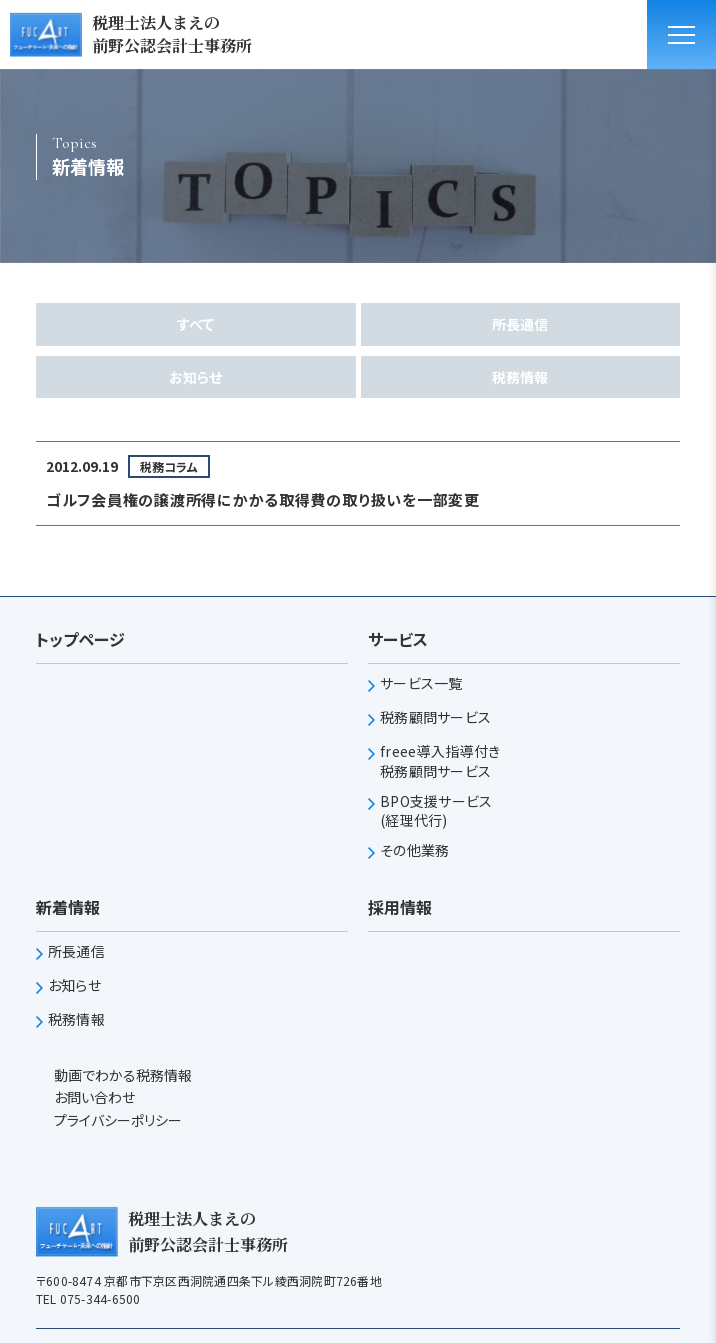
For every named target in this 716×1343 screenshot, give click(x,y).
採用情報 (400, 907)
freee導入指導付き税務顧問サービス (440, 761)
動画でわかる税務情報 (121, 1075)
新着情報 (68, 907)
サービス (398, 639)
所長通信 (520, 324)
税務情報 (520, 377)
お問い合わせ (93, 1097)
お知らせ (195, 377)
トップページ (80, 639)
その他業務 (414, 850)
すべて (195, 324)
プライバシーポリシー (116, 1120)
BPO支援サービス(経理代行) (436, 811)
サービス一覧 (421, 683)
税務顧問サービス (435, 717)
